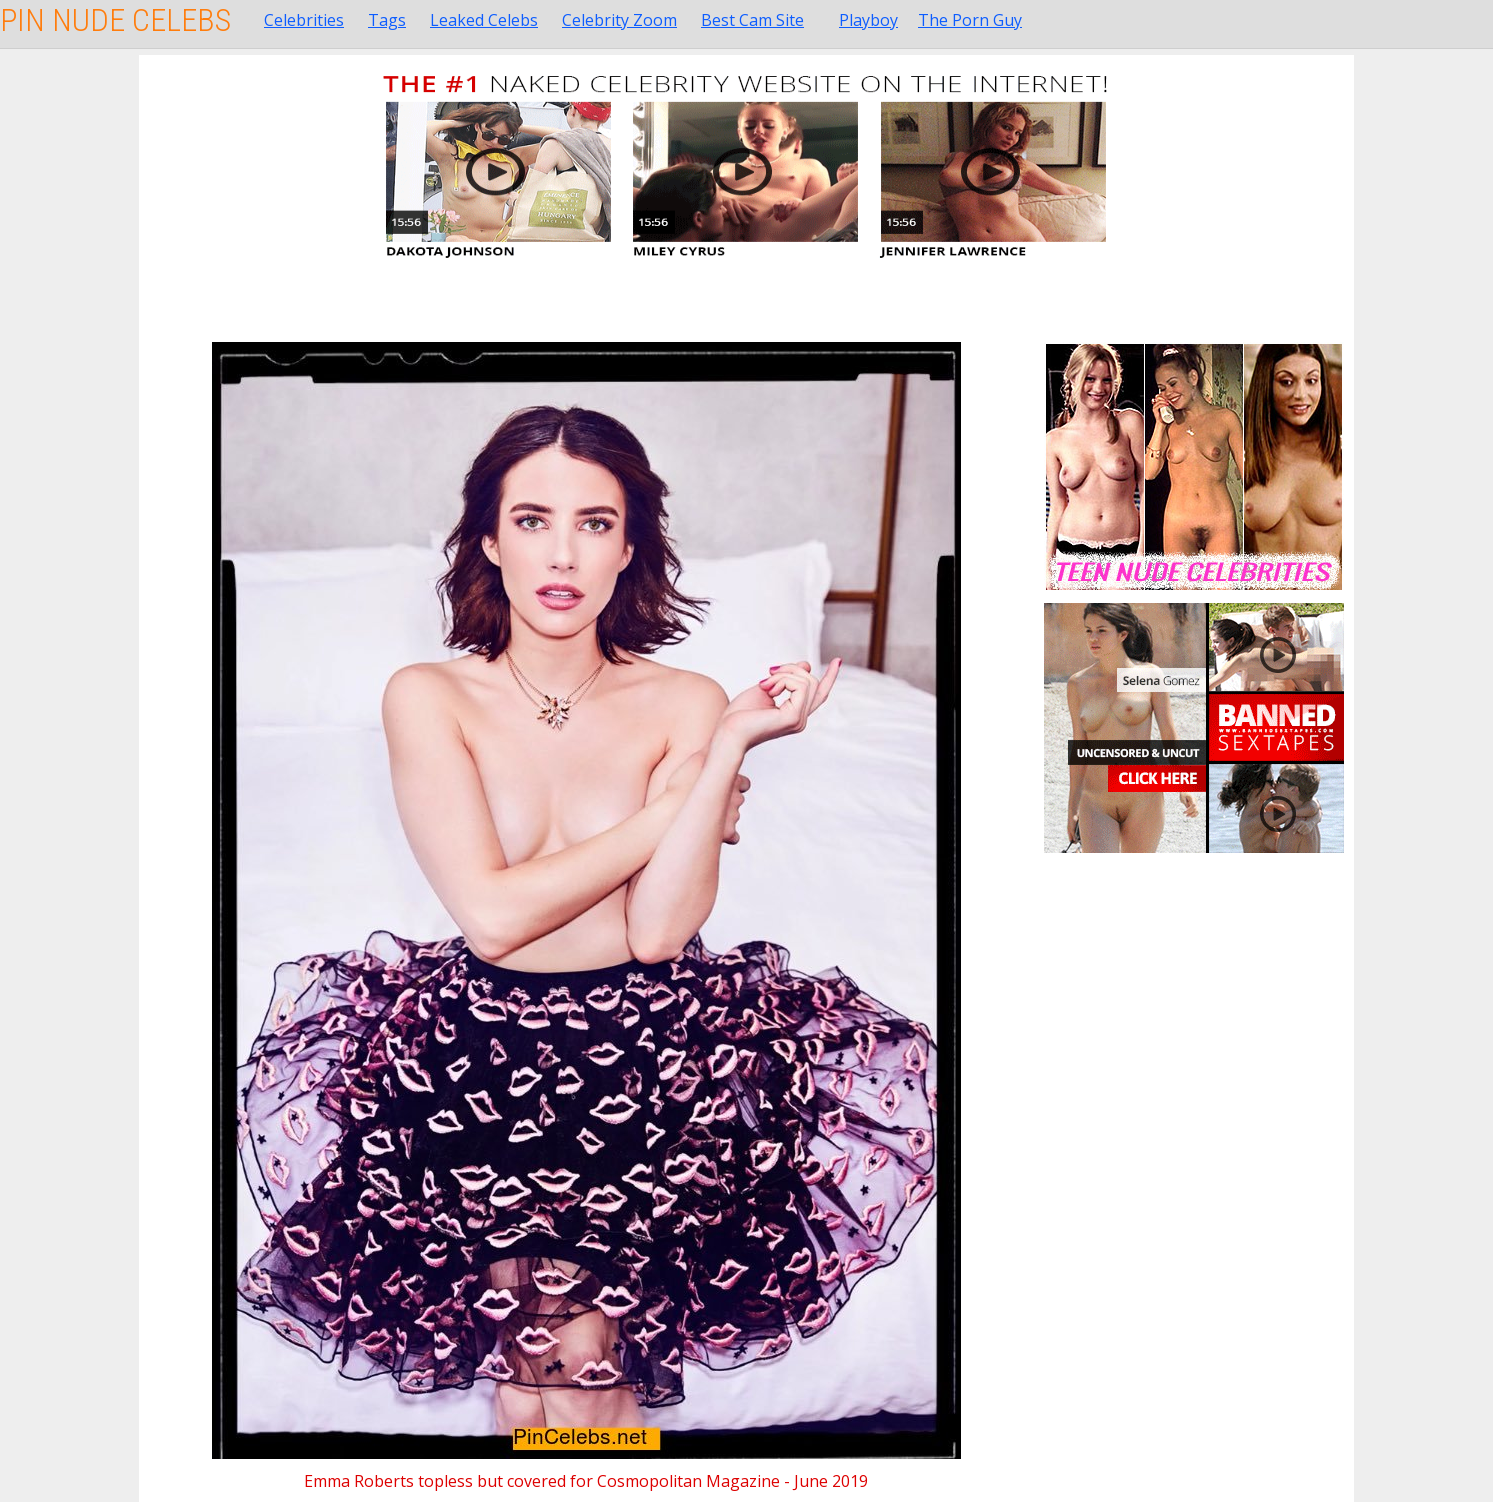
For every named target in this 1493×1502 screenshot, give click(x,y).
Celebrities (304, 20)
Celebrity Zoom (619, 20)
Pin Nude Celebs (115, 20)
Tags (387, 20)
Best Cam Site (752, 20)
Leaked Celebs (484, 20)
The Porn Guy (970, 20)
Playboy (868, 20)
